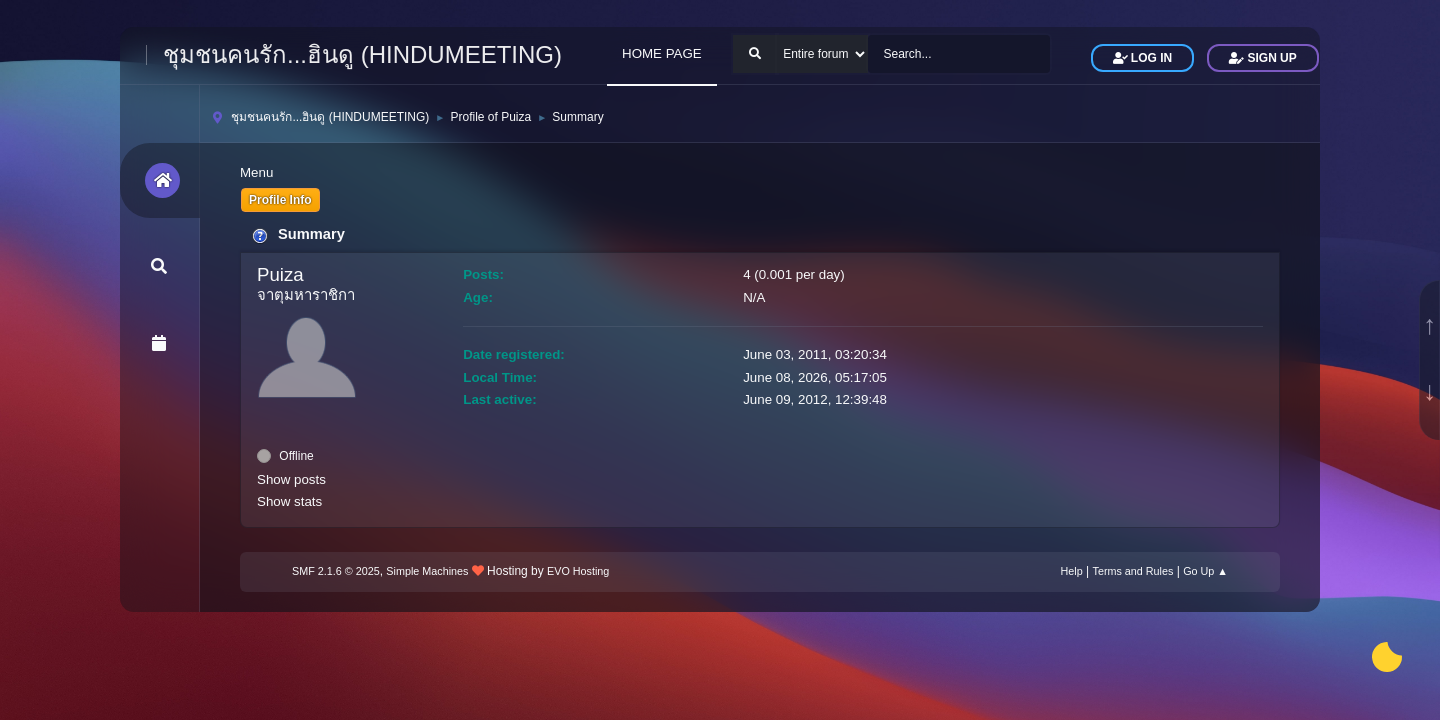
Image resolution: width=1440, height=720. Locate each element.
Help (1072, 571)
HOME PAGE (662, 53)
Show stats (289, 501)
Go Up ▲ (1205, 571)
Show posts (291, 479)
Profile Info (280, 200)
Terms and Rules (1133, 571)
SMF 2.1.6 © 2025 (336, 571)
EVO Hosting (578, 571)
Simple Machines (427, 571)
